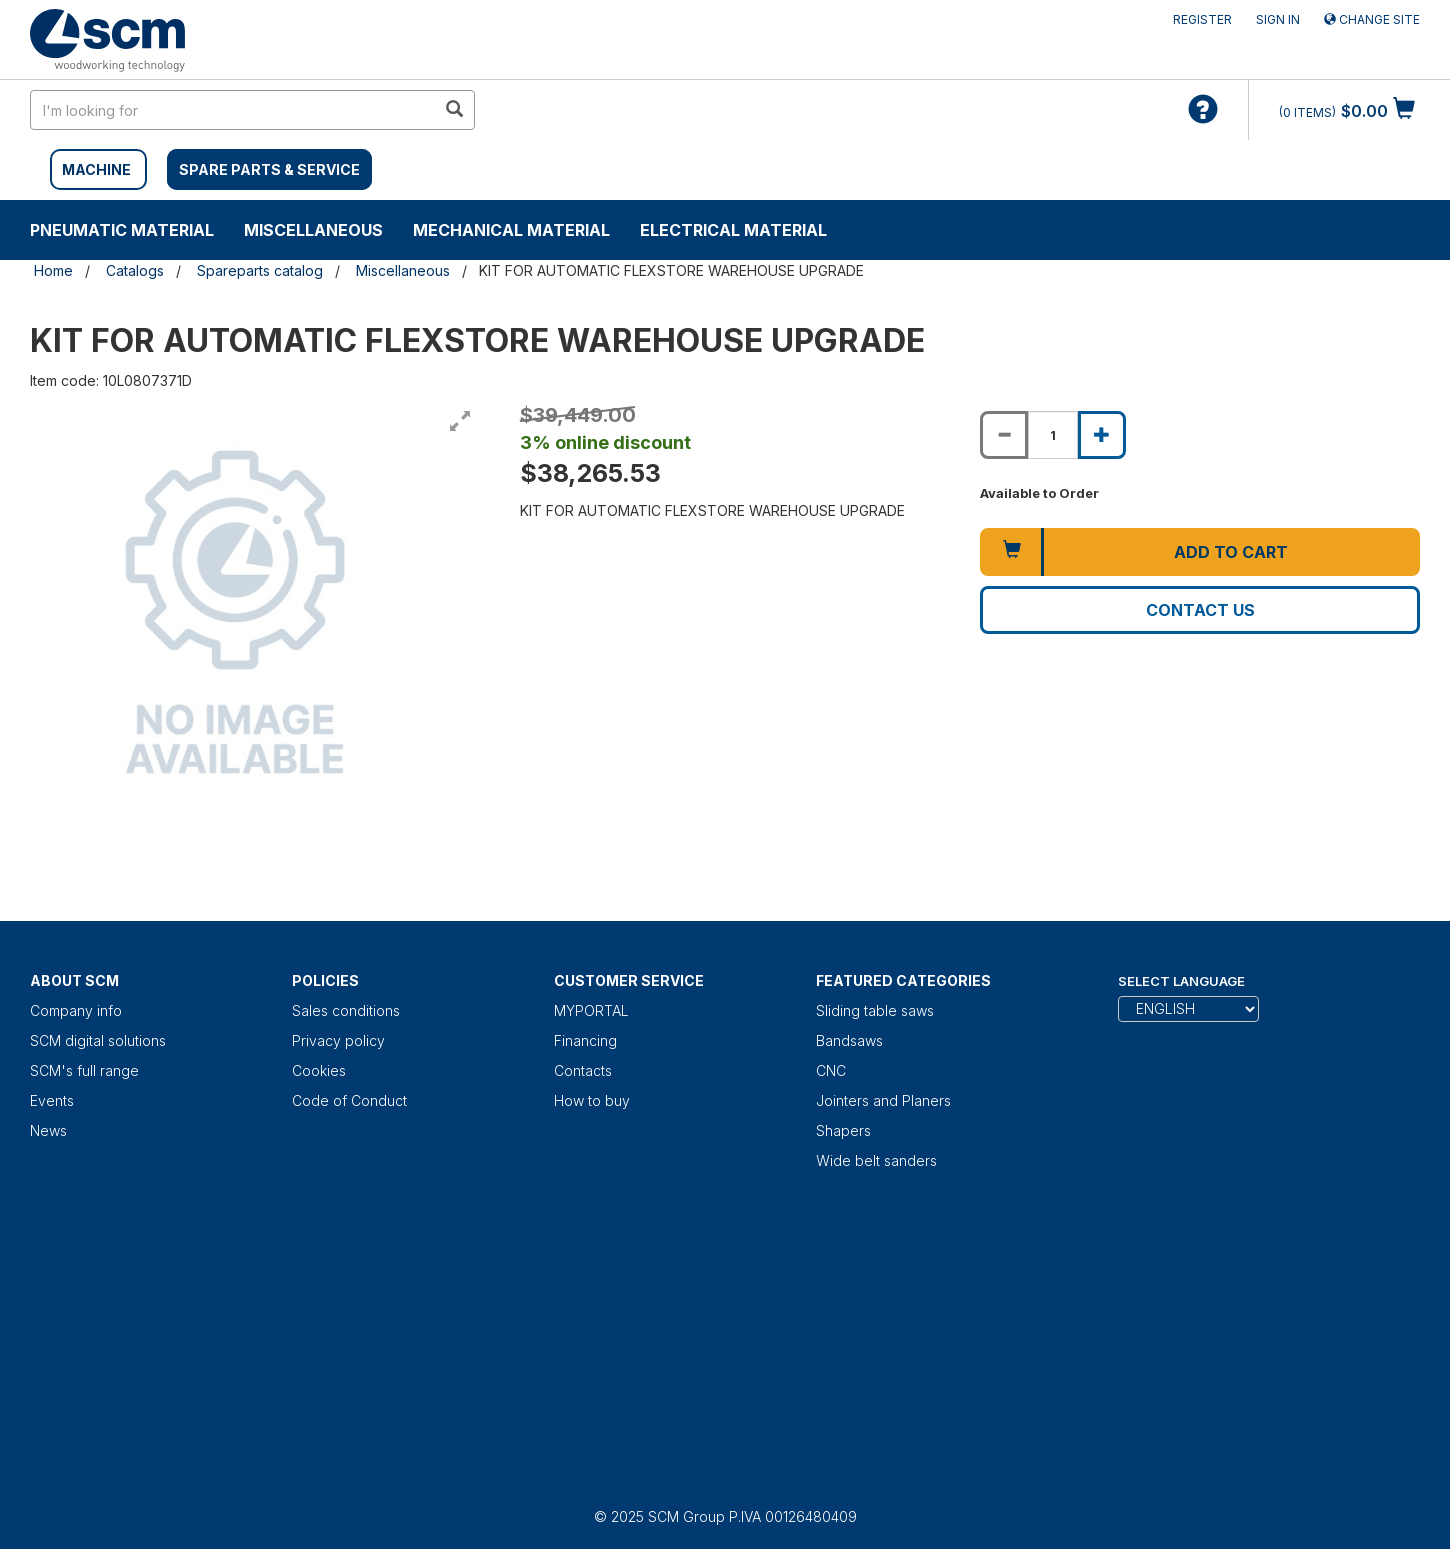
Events (52, 1100)
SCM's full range (84, 1070)
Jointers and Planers (883, 1100)
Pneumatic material (122, 230)
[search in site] (233, 110)
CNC (831, 1070)
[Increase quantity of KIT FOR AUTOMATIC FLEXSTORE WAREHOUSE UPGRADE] (1102, 435)
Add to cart (1231, 552)
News (48, 1130)
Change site (1372, 19)
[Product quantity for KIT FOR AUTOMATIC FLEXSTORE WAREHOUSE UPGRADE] (1053, 435)
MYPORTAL (591, 1010)
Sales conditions (346, 1010)
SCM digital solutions (98, 1040)
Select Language (1181, 981)
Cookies (319, 1070)
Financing (585, 1040)
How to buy (592, 1100)
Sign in (1278, 19)
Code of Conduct (349, 1100)
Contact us (1200, 610)
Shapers (843, 1130)
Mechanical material (511, 230)
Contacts (583, 1070)
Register (1202, 19)
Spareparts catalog (260, 270)
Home (53, 270)
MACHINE (96, 169)
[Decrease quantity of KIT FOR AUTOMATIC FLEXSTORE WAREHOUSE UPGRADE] (1004, 435)
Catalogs (135, 270)
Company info (76, 1010)
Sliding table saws (875, 1010)
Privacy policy (338, 1040)
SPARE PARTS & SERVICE (269, 169)
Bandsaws (849, 1040)
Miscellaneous (313, 230)
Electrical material (733, 230)
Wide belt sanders (876, 1160)
